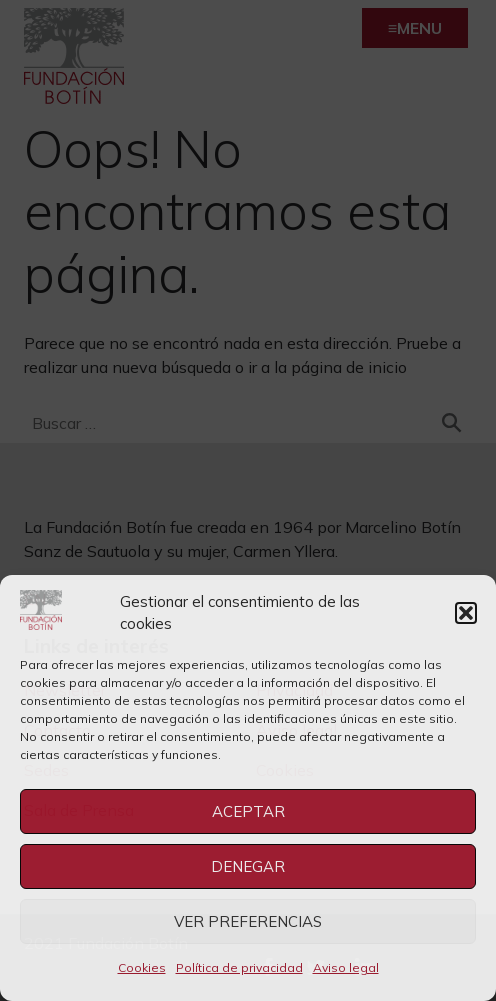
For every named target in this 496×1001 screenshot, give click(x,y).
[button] (466, 613)
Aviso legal (346, 967)
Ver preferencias (248, 921)
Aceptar (248, 811)
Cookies (142, 967)
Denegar (248, 866)
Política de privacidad (239, 967)
